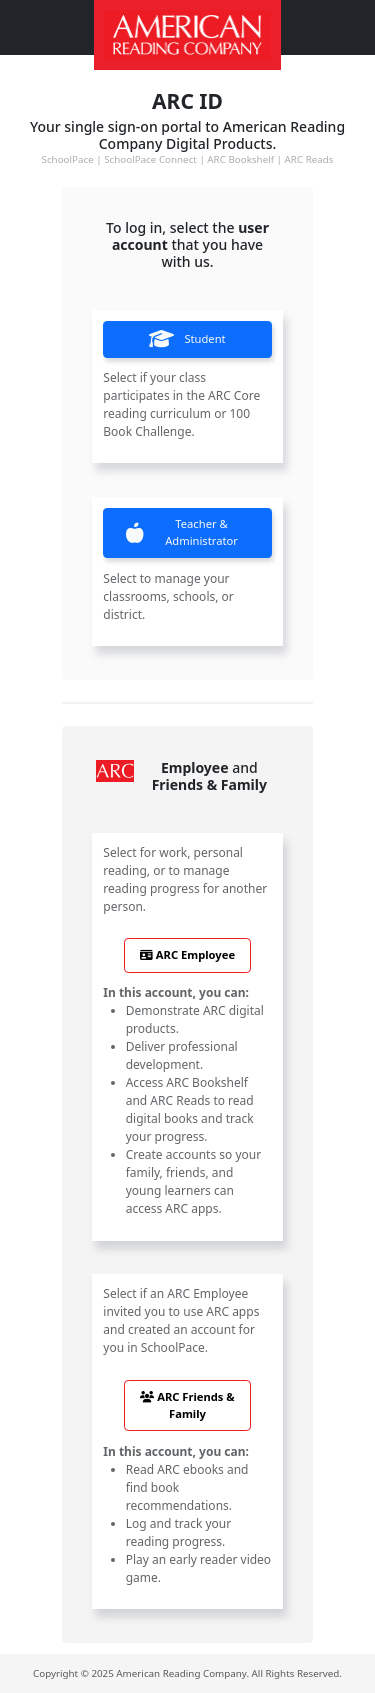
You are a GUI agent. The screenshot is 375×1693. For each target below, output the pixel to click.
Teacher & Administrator (182, 532)
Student (187, 339)
